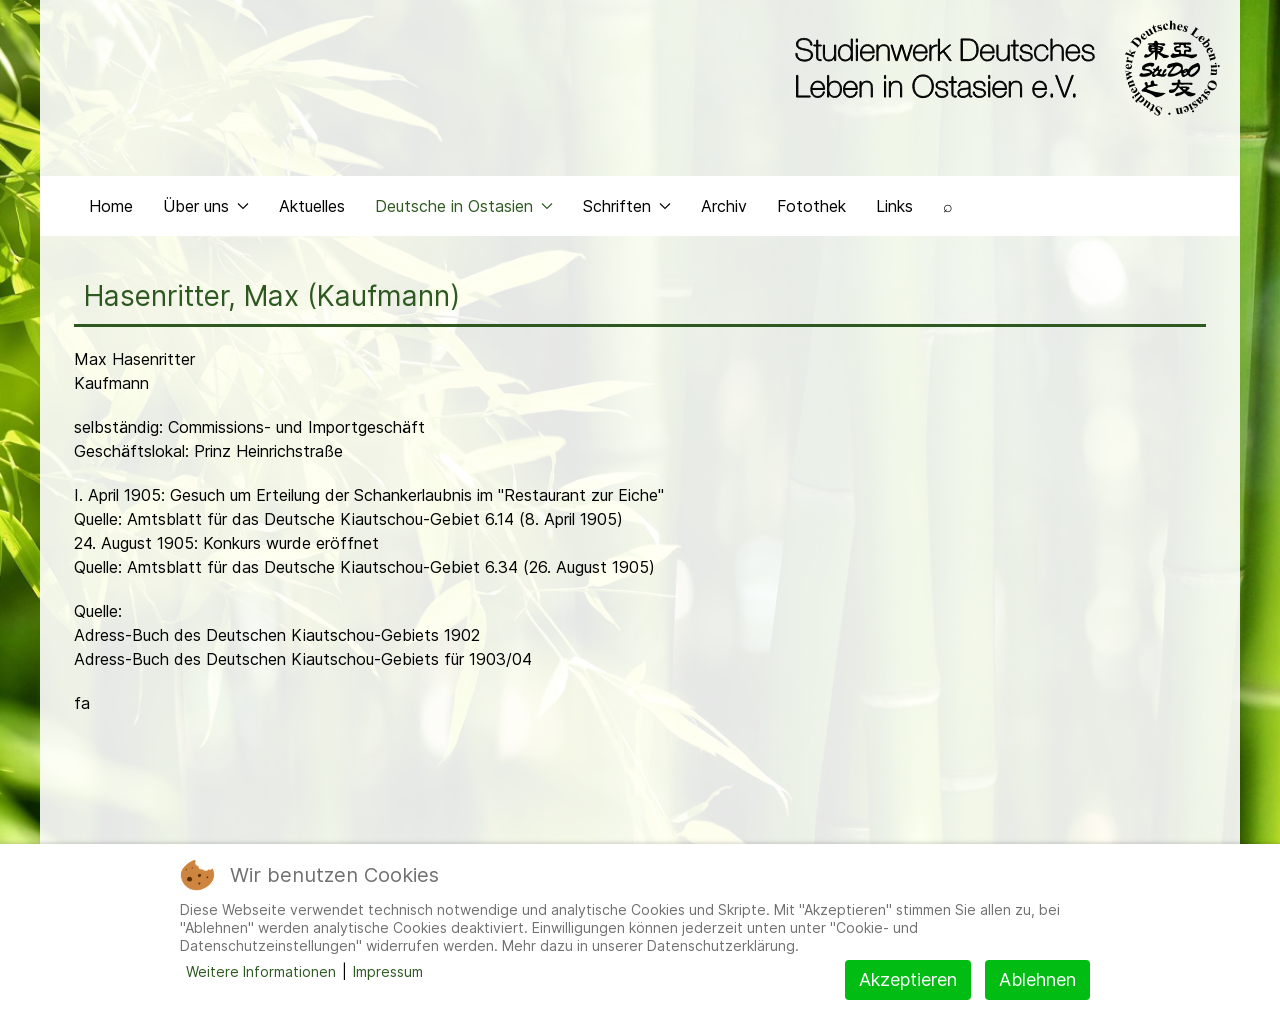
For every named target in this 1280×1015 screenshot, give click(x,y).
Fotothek (811, 206)
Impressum (388, 971)
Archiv (724, 206)
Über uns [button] (206, 206)
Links (894, 206)
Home (111, 206)
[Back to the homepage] (1002, 68)
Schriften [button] (627, 206)
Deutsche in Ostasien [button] (464, 206)
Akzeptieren (908, 979)
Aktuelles (312, 206)
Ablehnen (1037, 979)
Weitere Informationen (261, 971)
